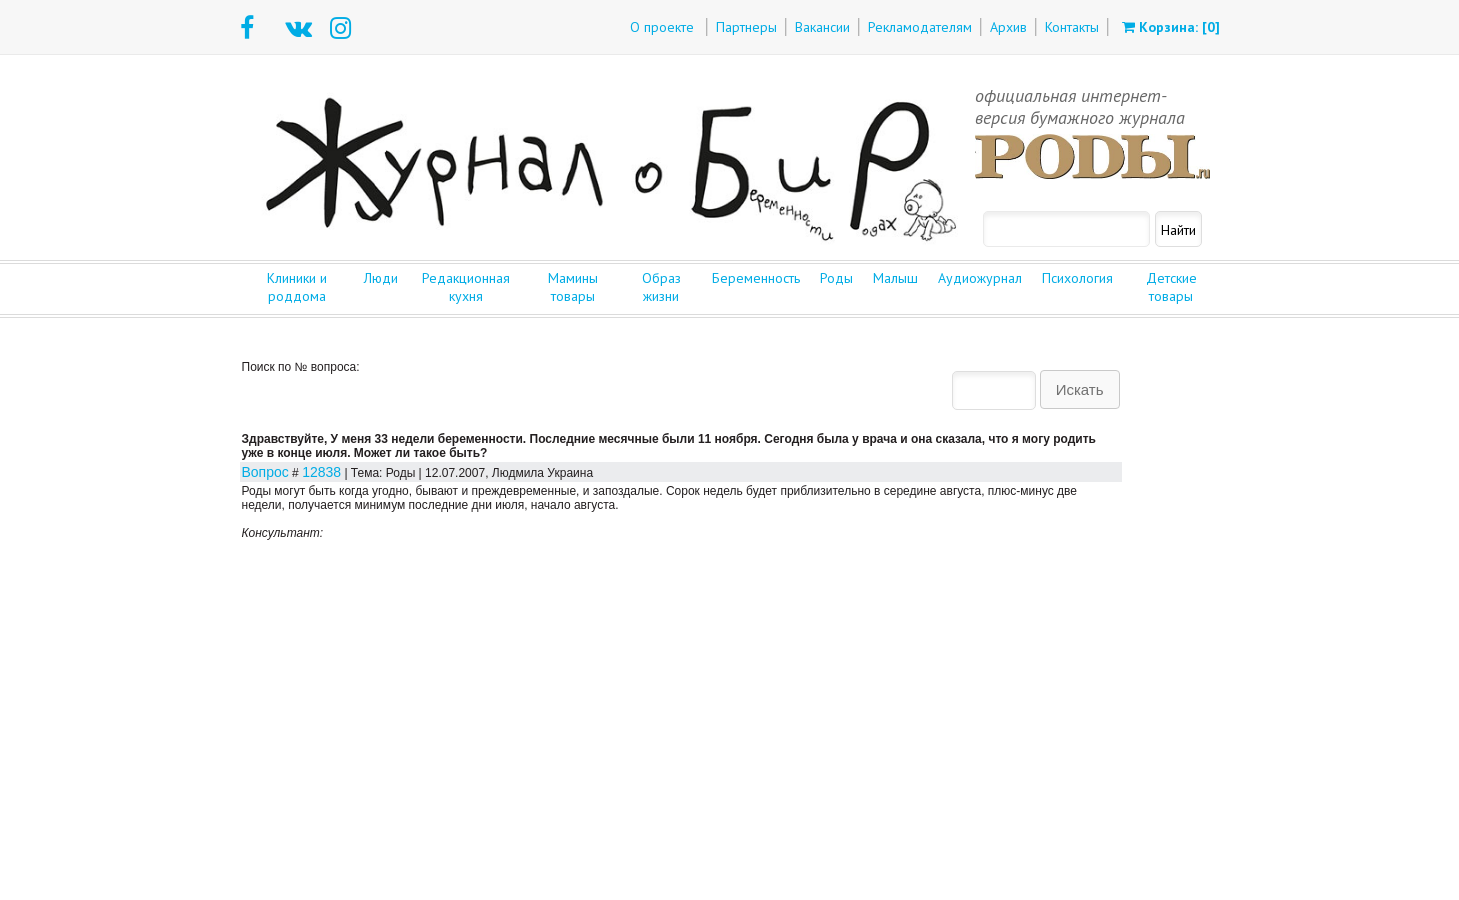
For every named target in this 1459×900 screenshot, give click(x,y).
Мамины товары (573, 287)
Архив (1008, 27)
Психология (1077, 278)
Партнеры (746, 27)
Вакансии (822, 27)
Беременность (756, 278)
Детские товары (1171, 287)
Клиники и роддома (297, 287)
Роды (836, 278)
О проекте (662, 27)
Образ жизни (661, 287)
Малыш (895, 278)
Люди (381, 278)
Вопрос (265, 472)
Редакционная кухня (466, 287)
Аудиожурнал (980, 278)
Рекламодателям (920, 27)
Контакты (1072, 27)
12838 (321, 472)
